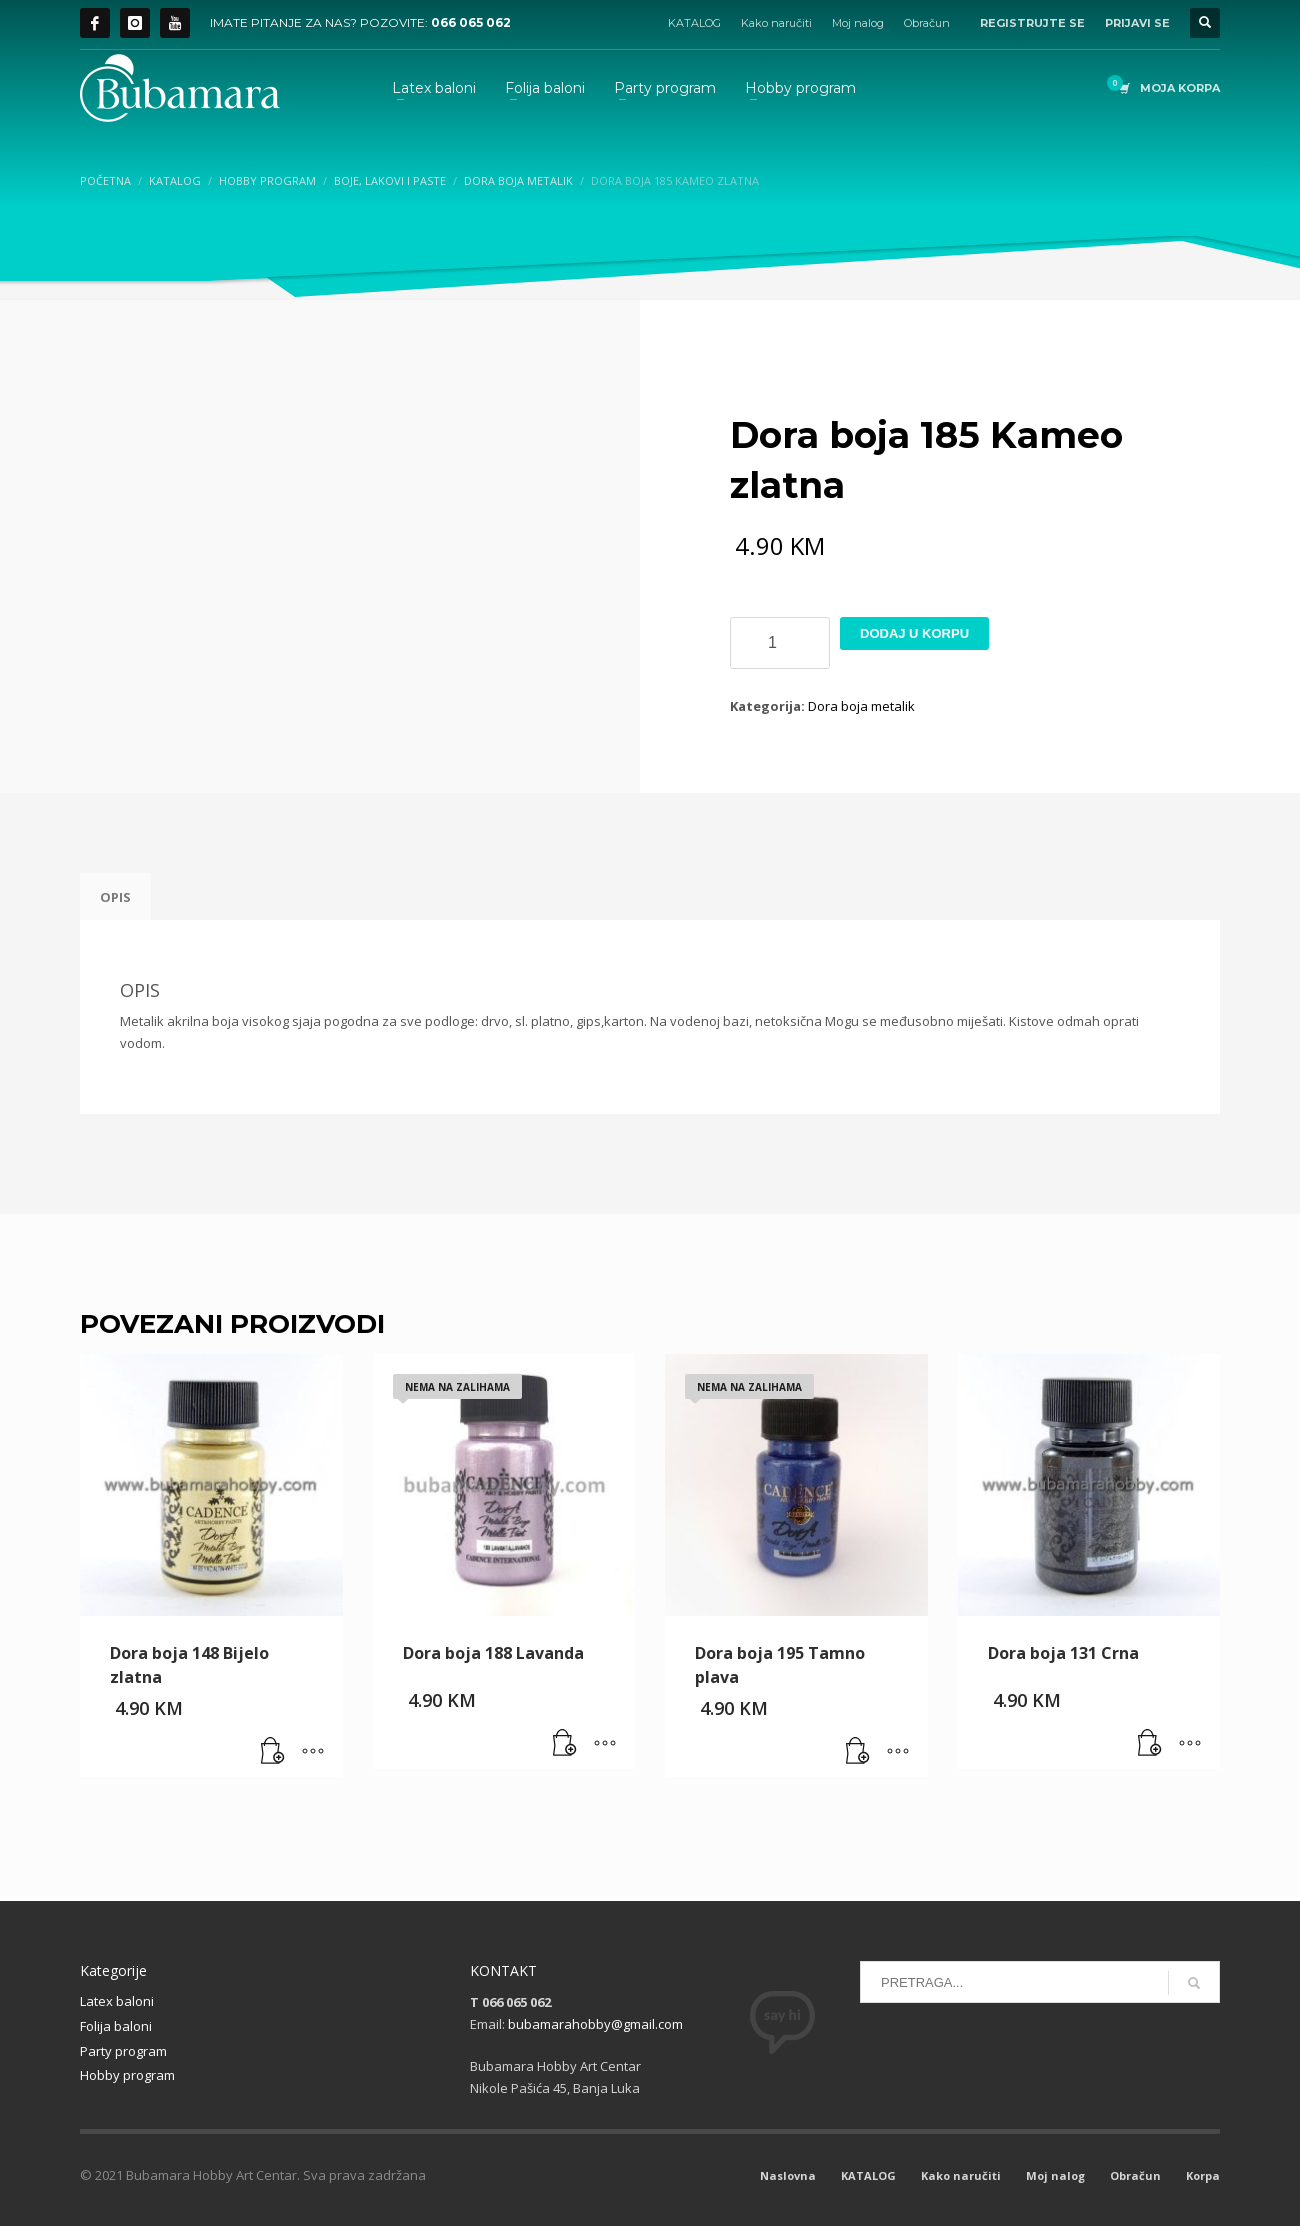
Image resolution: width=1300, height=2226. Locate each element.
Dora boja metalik (861, 706)
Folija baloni (116, 2026)
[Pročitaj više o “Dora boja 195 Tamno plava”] (858, 1752)
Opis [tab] (115, 897)
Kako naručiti (776, 23)
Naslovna (788, 2175)
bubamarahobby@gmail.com (595, 2024)
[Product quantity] (780, 643)
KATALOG (694, 23)
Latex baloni (117, 2001)
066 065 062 (471, 22)
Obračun (927, 23)
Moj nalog (858, 23)
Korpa (1203, 2175)
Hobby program (127, 2075)
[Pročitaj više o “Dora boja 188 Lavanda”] (565, 1744)
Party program (123, 2051)
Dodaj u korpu (914, 633)
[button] (273, 1752)
